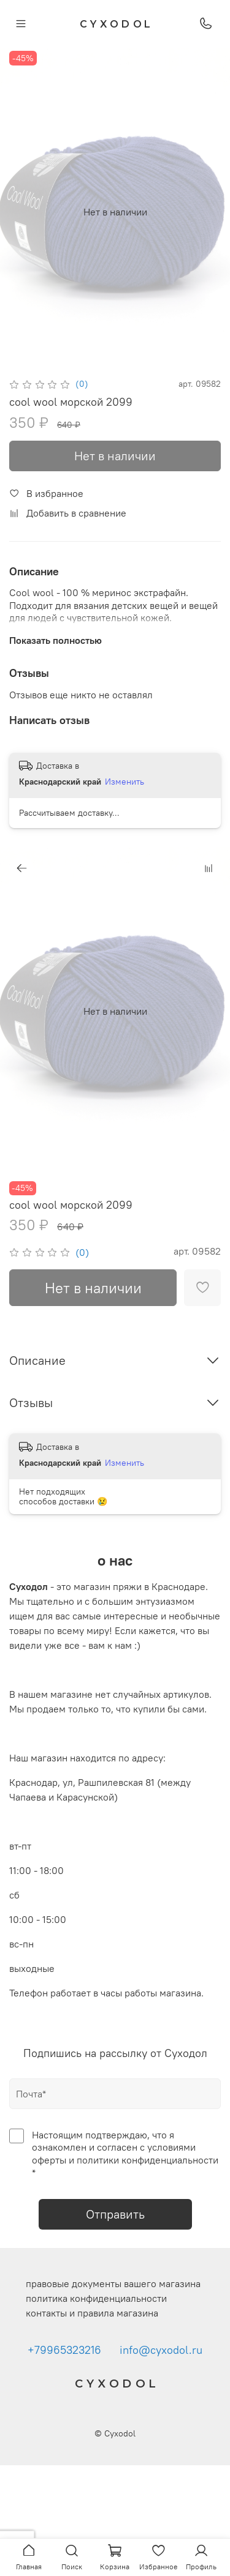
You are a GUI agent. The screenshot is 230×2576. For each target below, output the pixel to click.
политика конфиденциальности (96, 2298)
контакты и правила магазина (92, 2313)
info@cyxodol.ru (161, 2350)
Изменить (124, 781)
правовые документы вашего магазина (113, 2283)
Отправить (115, 2214)
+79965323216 (64, 2350)
